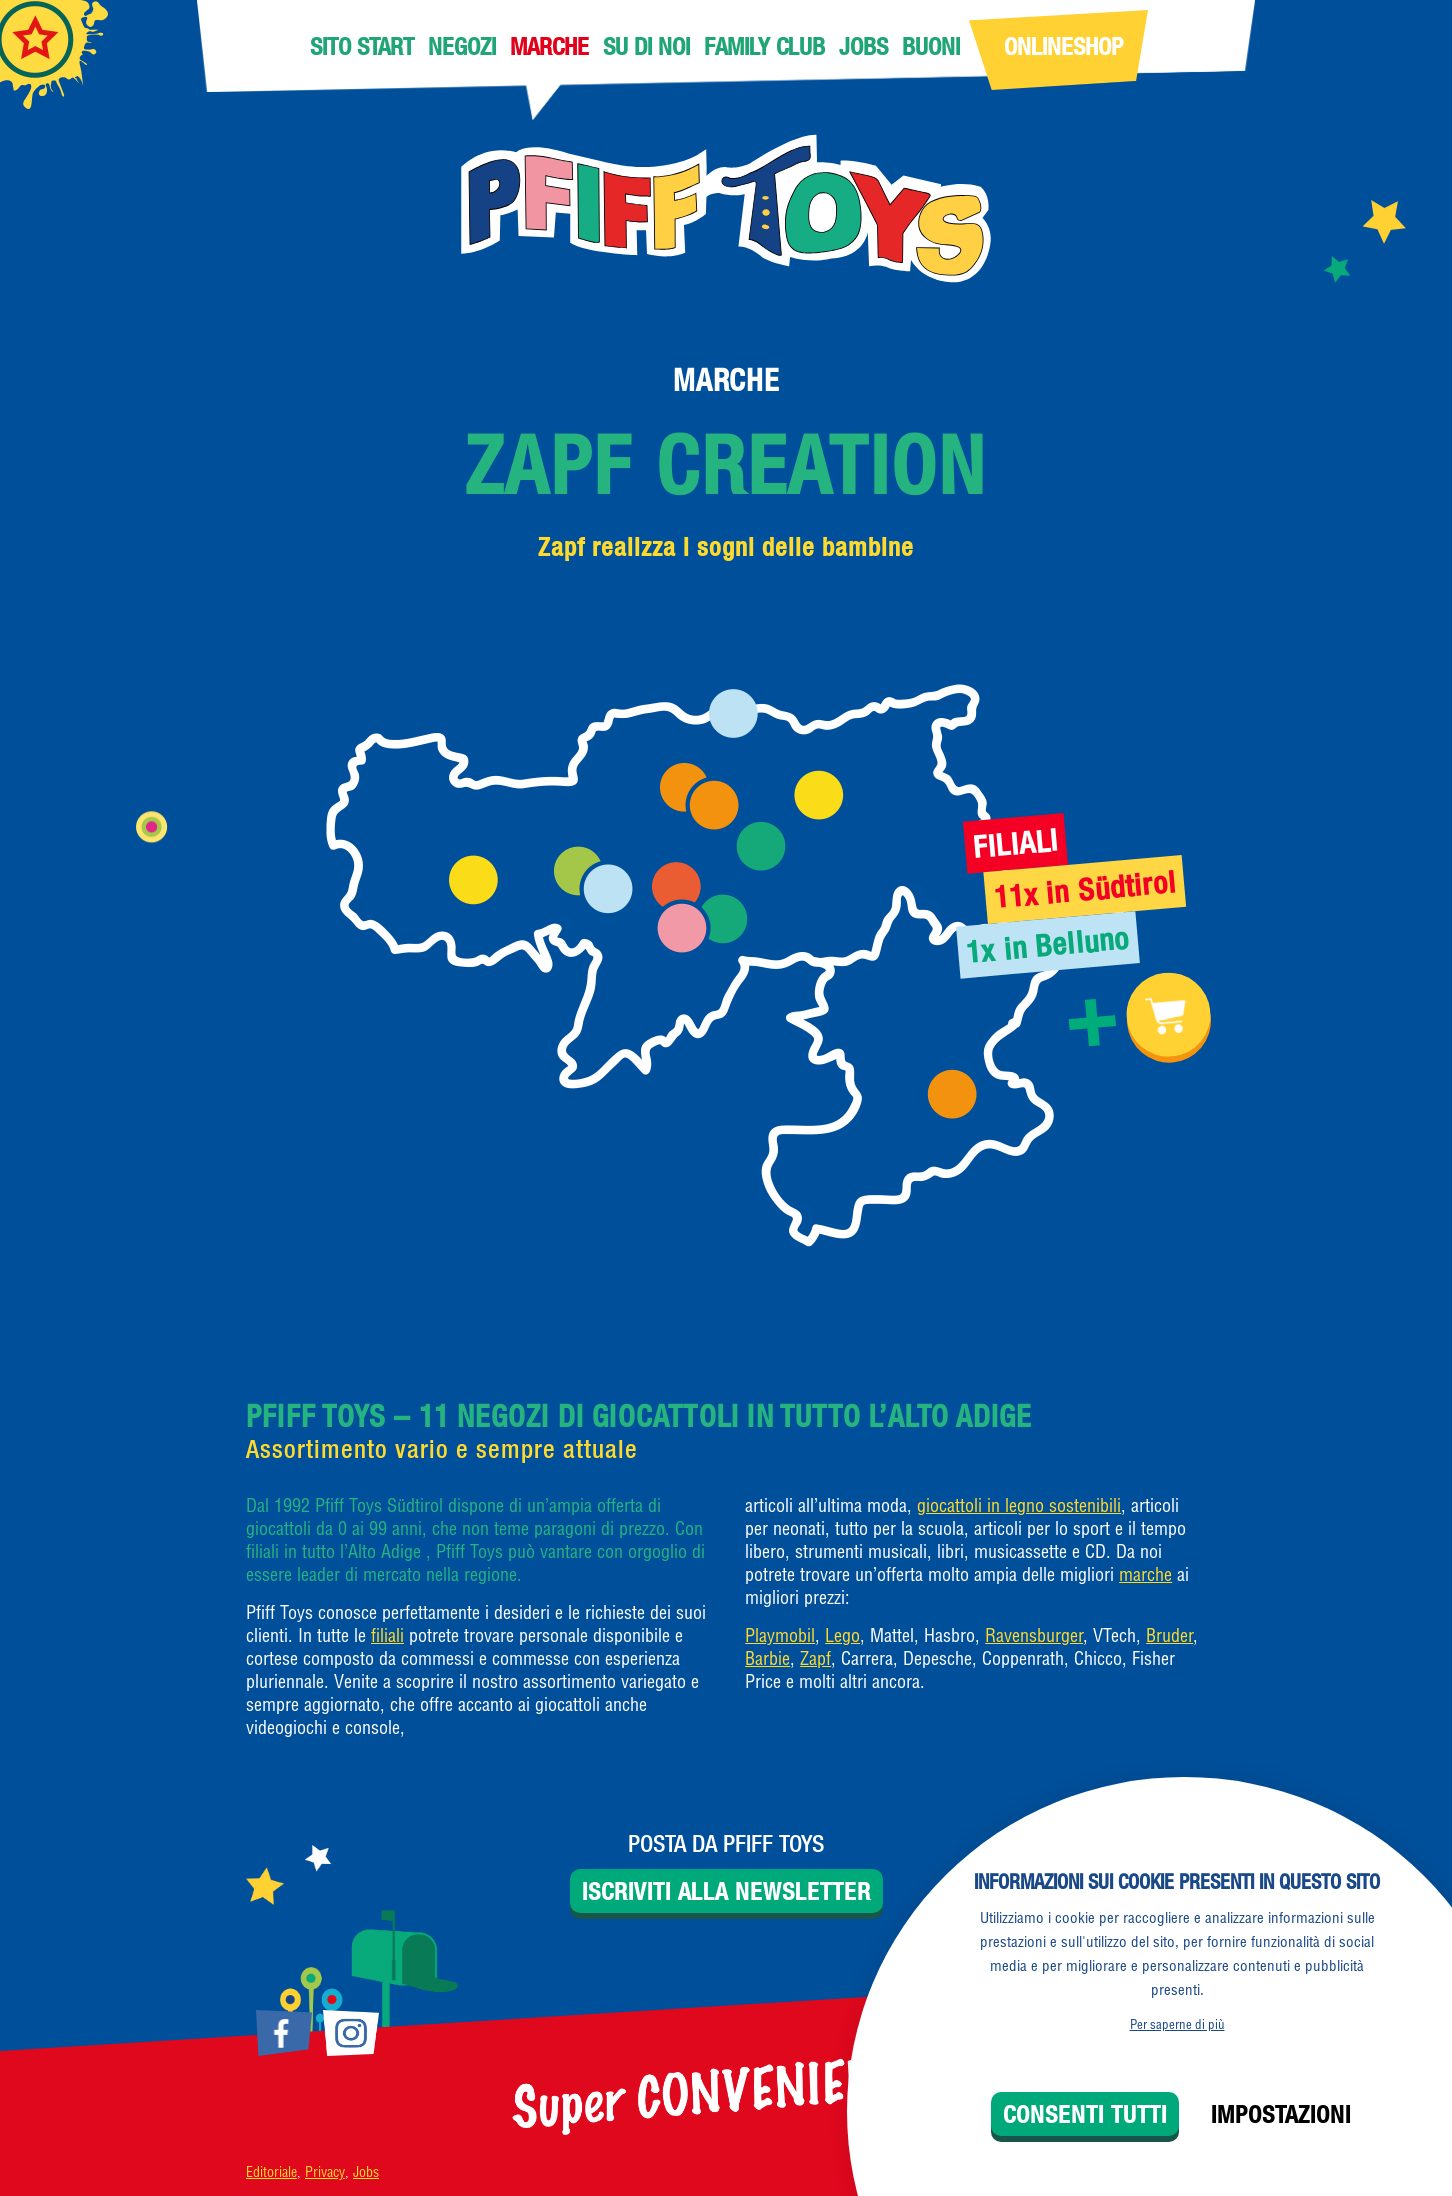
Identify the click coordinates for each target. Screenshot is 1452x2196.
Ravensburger (1034, 1635)
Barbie (767, 1658)
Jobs (863, 46)
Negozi (462, 46)
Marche (549, 46)
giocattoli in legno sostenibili (1019, 1505)
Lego (842, 1635)
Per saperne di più (1177, 2024)
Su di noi (646, 46)
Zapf (815, 1658)
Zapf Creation (726, 465)
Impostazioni (1281, 2114)
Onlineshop (1063, 46)
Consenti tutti (1085, 2114)
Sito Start (362, 46)
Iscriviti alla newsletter (726, 1891)
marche (1145, 1574)
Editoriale (271, 2172)
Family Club (764, 46)
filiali (387, 1635)
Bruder (1169, 1635)
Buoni (931, 46)
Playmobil (780, 1635)
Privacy (325, 2172)
